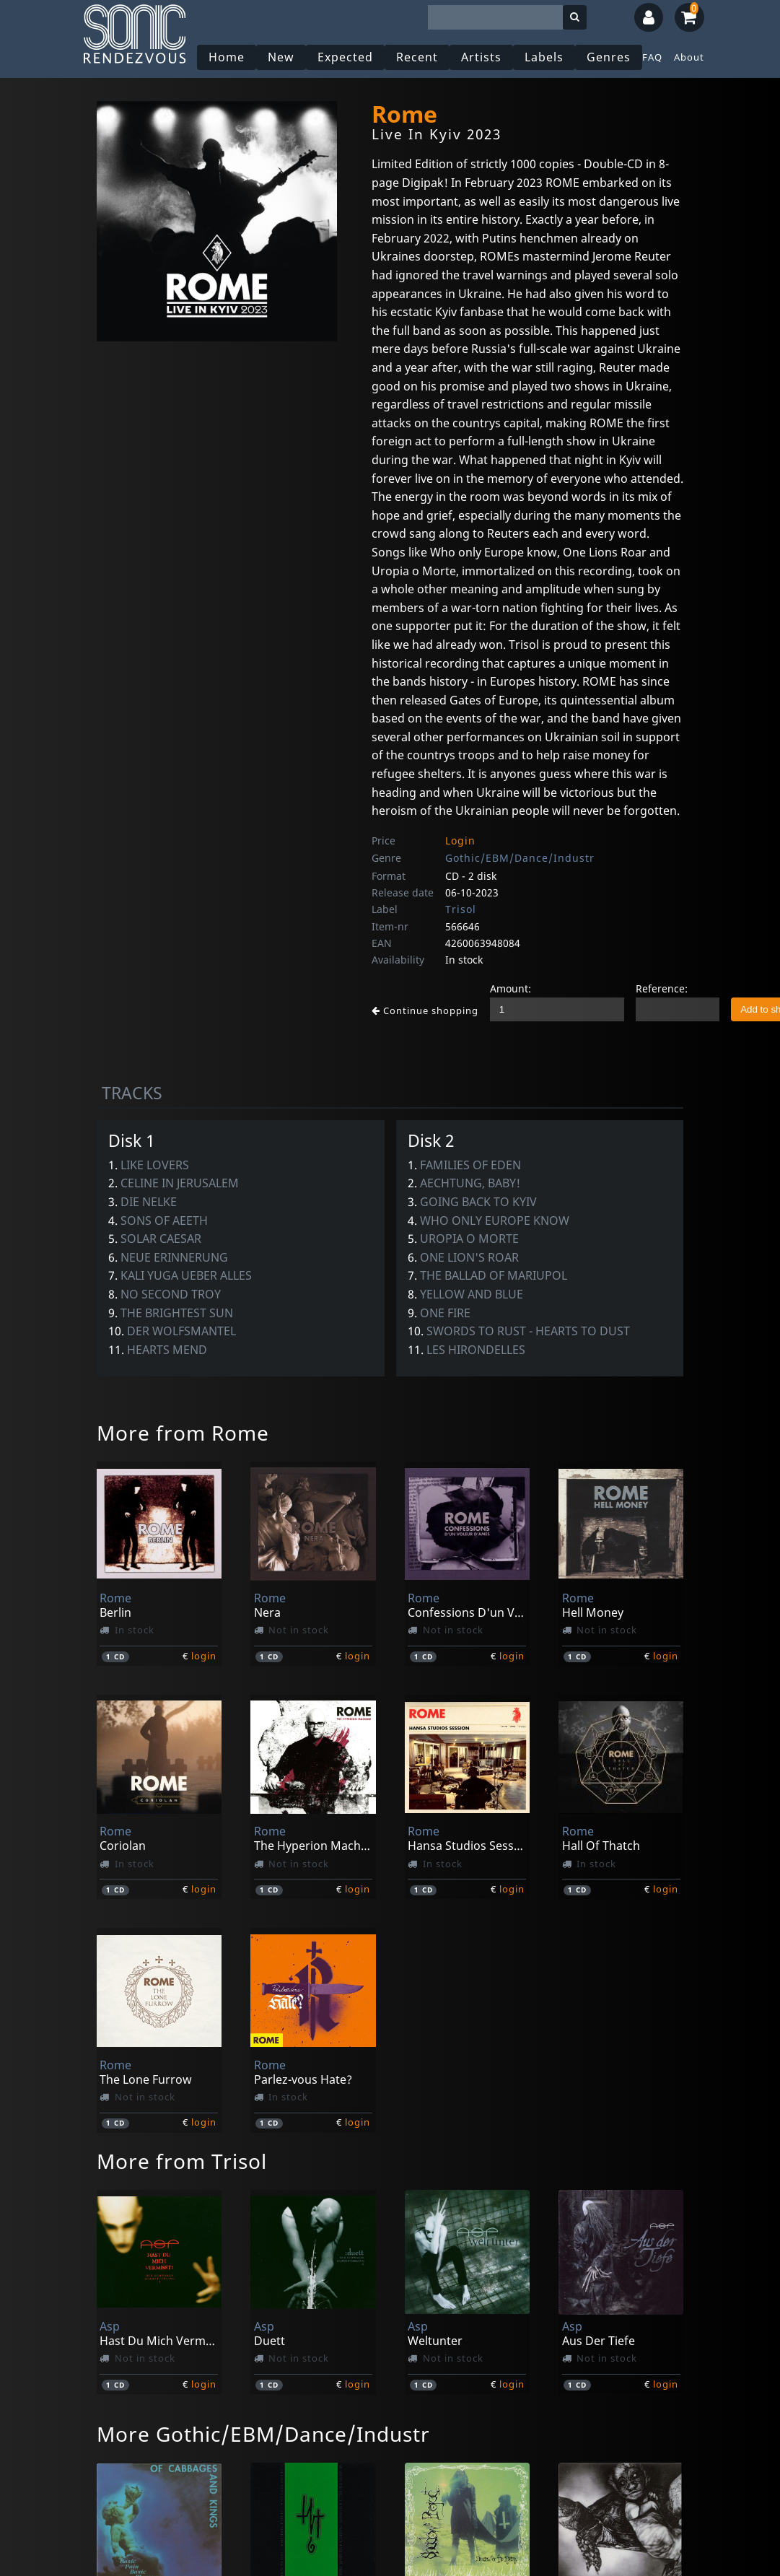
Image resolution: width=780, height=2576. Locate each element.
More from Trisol (182, 2161)
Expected (345, 57)
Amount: (510, 988)
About (689, 57)
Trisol (460, 909)
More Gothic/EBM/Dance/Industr (263, 2434)
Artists (481, 57)
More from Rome (183, 1432)
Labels (544, 57)
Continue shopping (425, 1010)
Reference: (662, 988)
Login (460, 840)
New (281, 57)
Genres (609, 57)
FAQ (652, 57)
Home (227, 57)
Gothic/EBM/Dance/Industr (520, 858)
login (203, 1655)
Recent (417, 57)
